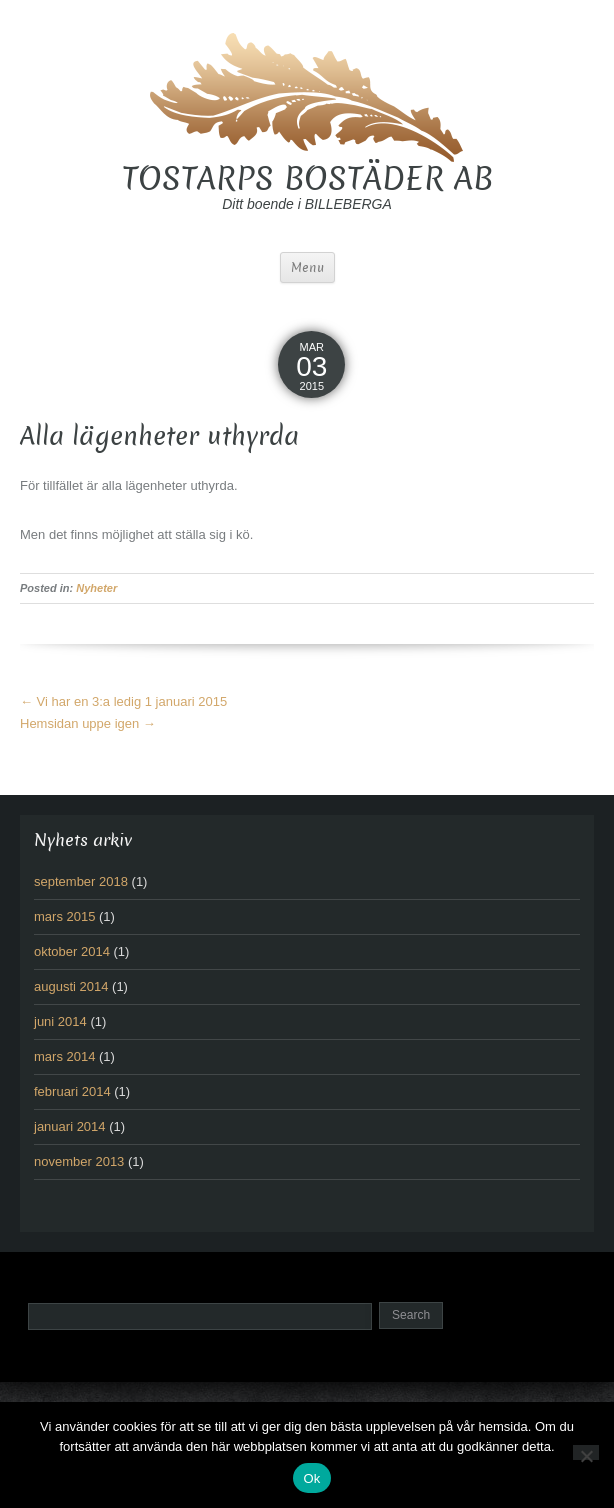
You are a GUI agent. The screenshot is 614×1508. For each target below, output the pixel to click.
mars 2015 (64, 916)
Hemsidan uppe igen (88, 723)
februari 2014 (72, 1091)
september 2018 (81, 881)
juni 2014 (60, 1021)
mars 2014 (64, 1056)
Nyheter (96, 588)
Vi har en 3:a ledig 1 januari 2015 (123, 701)
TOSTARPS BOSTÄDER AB (307, 179)
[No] (586, 1452)
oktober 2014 (72, 951)
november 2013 (79, 1161)
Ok (311, 1478)
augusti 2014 (71, 986)
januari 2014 (70, 1126)
